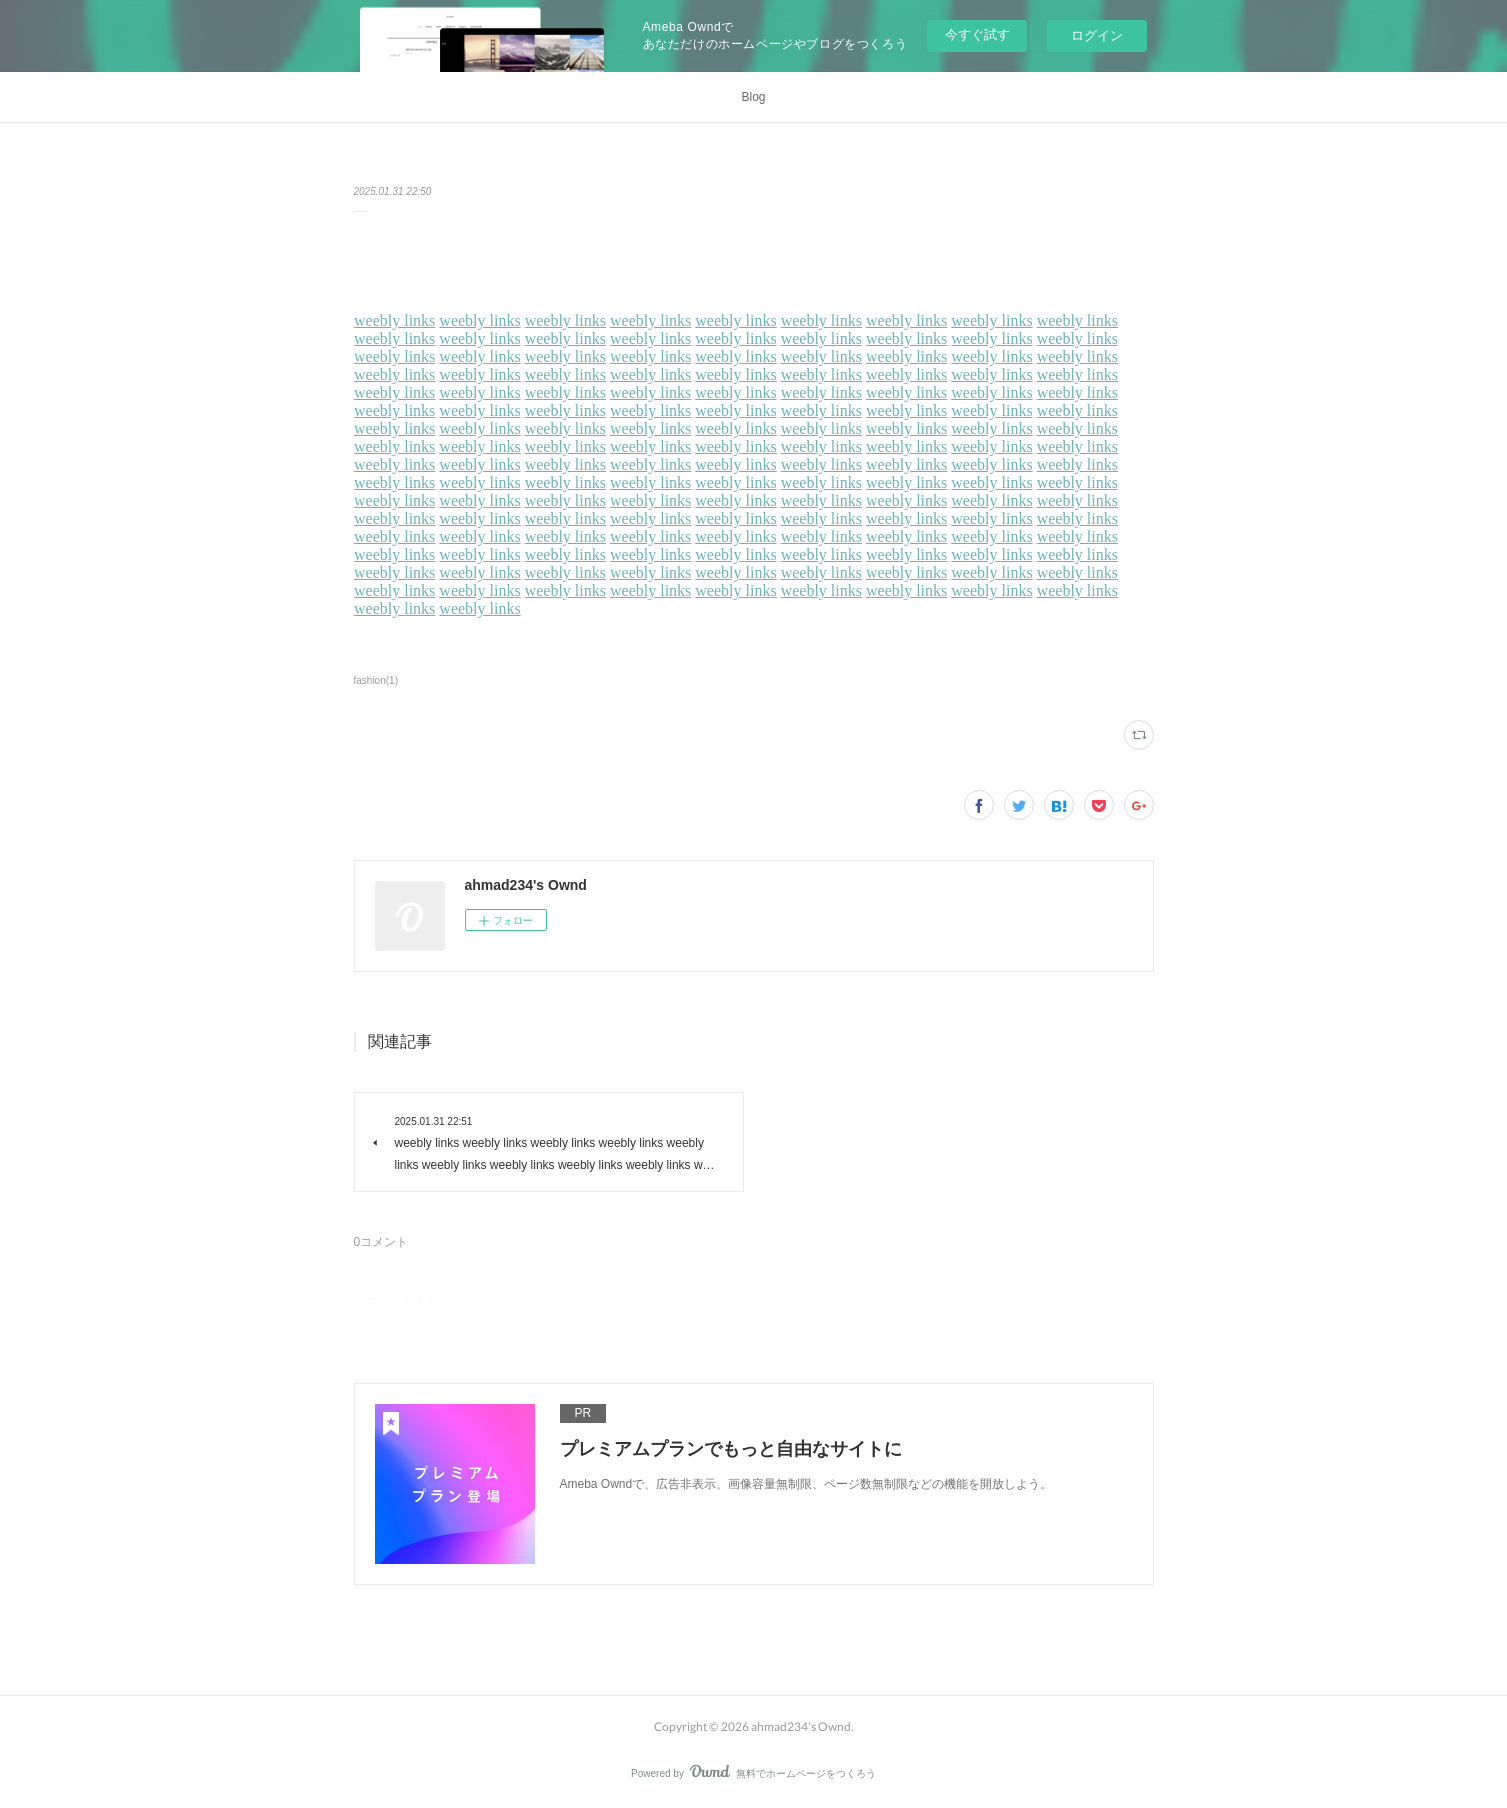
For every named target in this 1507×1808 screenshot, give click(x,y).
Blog (753, 97)
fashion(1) (376, 680)
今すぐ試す (977, 34)
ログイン (1097, 35)
